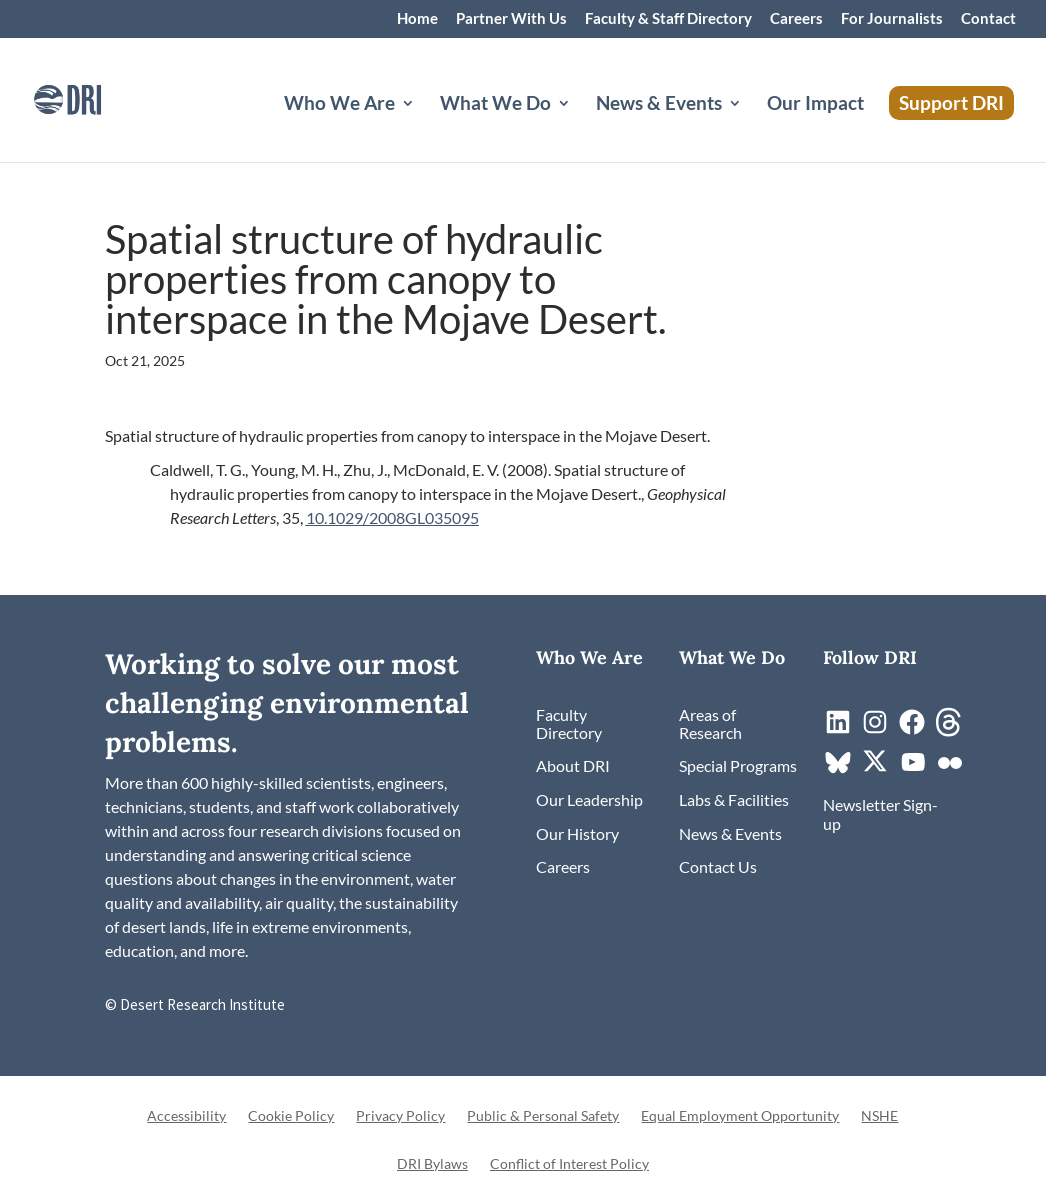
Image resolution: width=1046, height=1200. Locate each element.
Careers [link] (796, 19)
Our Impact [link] (815, 105)
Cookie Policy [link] (291, 1116)
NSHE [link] (879, 1116)
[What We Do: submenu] (580, 127)
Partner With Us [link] (511, 19)
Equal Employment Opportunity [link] (740, 1116)
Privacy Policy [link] (400, 1116)
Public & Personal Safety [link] (543, 1116)
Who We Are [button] (339, 105)
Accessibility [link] (186, 1116)
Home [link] (417, 19)
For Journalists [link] (892, 19)
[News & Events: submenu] (751, 127)
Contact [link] (988, 19)
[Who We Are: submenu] (424, 127)
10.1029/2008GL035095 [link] (392, 517)
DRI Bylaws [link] (432, 1164)
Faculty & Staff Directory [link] (668, 19)
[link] (95, 97)
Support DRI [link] (951, 102)
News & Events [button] (659, 105)
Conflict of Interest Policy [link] (569, 1164)
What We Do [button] (495, 105)
